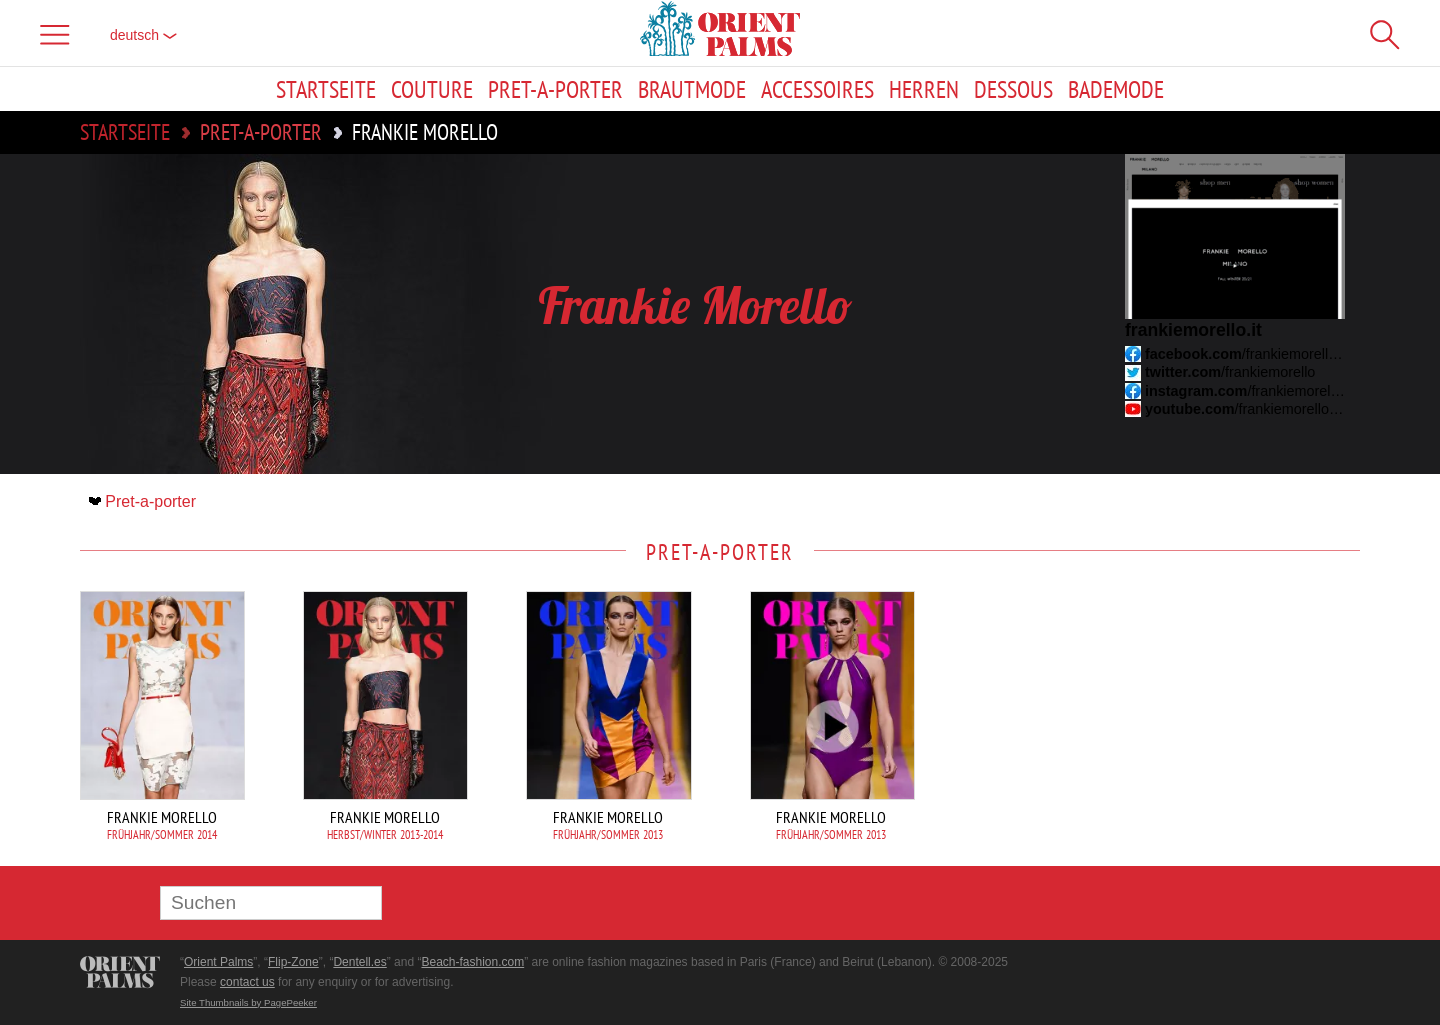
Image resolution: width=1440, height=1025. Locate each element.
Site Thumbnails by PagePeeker (248, 1002)
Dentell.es (359, 962)
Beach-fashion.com (472, 962)
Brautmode (692, 89)
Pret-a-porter (555, 89)
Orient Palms (218, 962)
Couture (432, 89)
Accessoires (817, 89)
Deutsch (143, 35)
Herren (924, 89)
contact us (247, 982)
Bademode (1116, 89)
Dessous (1013, 89)
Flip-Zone (293, 962)
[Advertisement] (1220, 726)
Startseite (326, 89)
